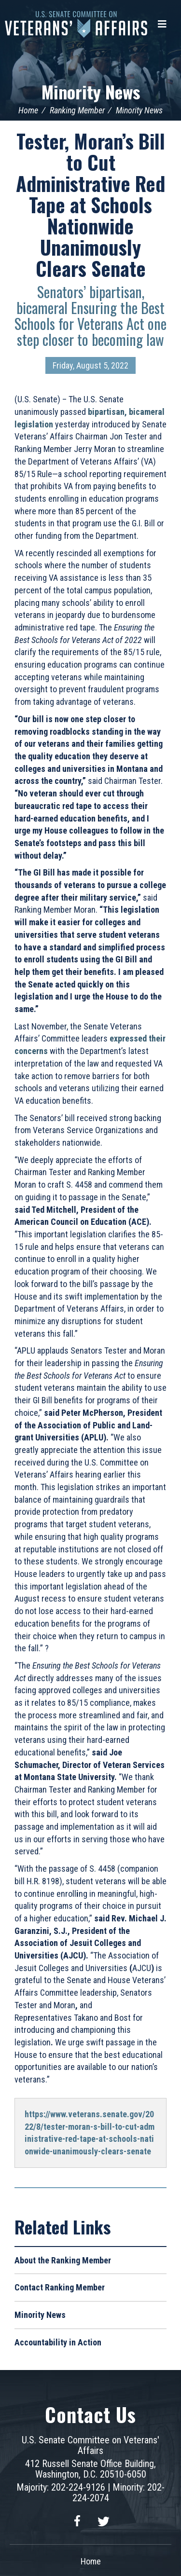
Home (28, 110)
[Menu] (162, 24)
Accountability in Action (57, 2342)
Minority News (91, 91)
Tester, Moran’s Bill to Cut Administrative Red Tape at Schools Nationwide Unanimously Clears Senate (90, 204)
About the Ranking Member (62, 2260)
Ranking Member (77, 110)
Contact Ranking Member (59, 2287)
